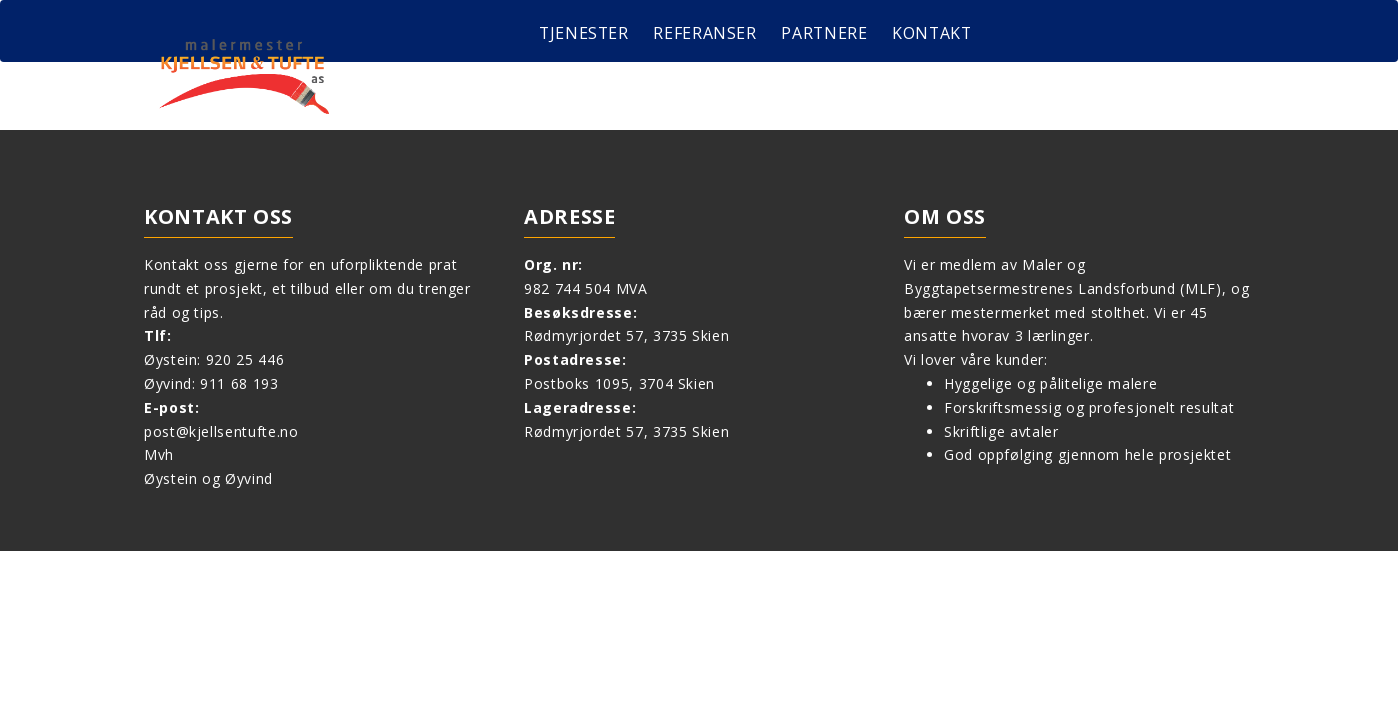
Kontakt (935, 33)
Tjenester (585, 33)
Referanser (706, 33)
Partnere (826, 33)
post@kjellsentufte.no (221, 431)
